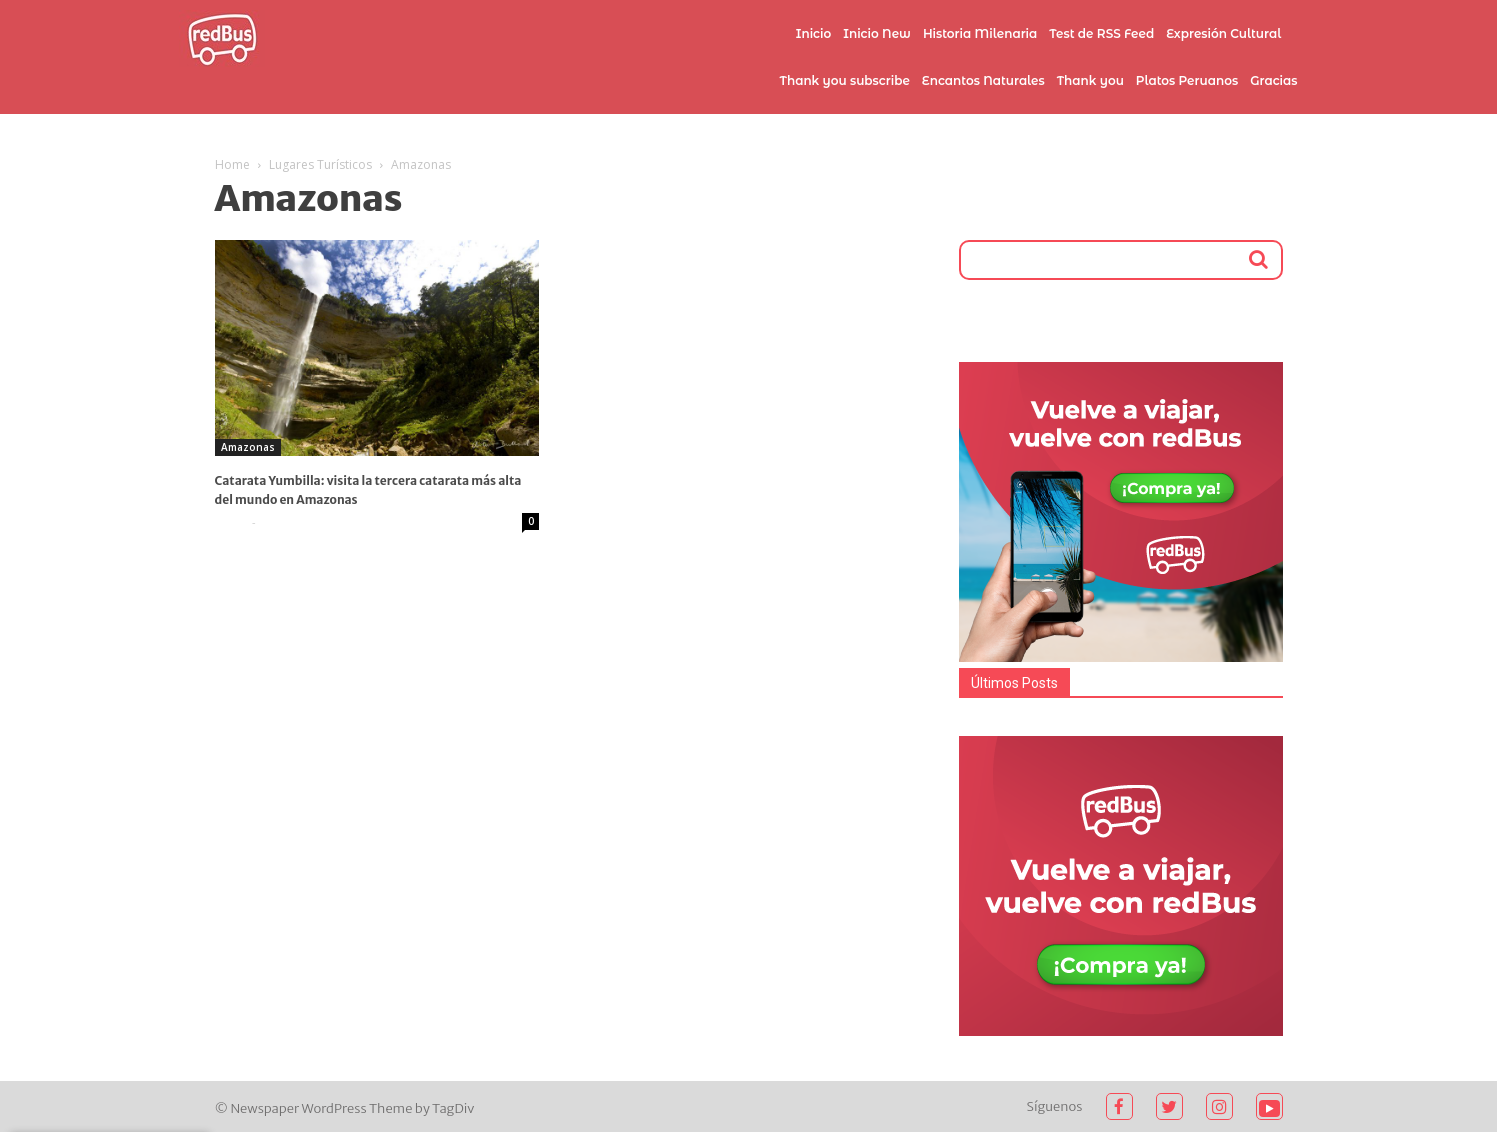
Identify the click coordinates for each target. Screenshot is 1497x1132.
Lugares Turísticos (320, 164)
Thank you (1090, 80)
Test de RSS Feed (1101, 33)
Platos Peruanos (1187, 80)
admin (231, 522)
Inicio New (877, 33)
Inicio (814, 33)
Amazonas (248, 447)
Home (232, 164)
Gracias (1273, 80)
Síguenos (1055, 1106)
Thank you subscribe (844, 80)
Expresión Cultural (1223, 33)
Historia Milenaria (980, 33)
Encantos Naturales (983, 80)
